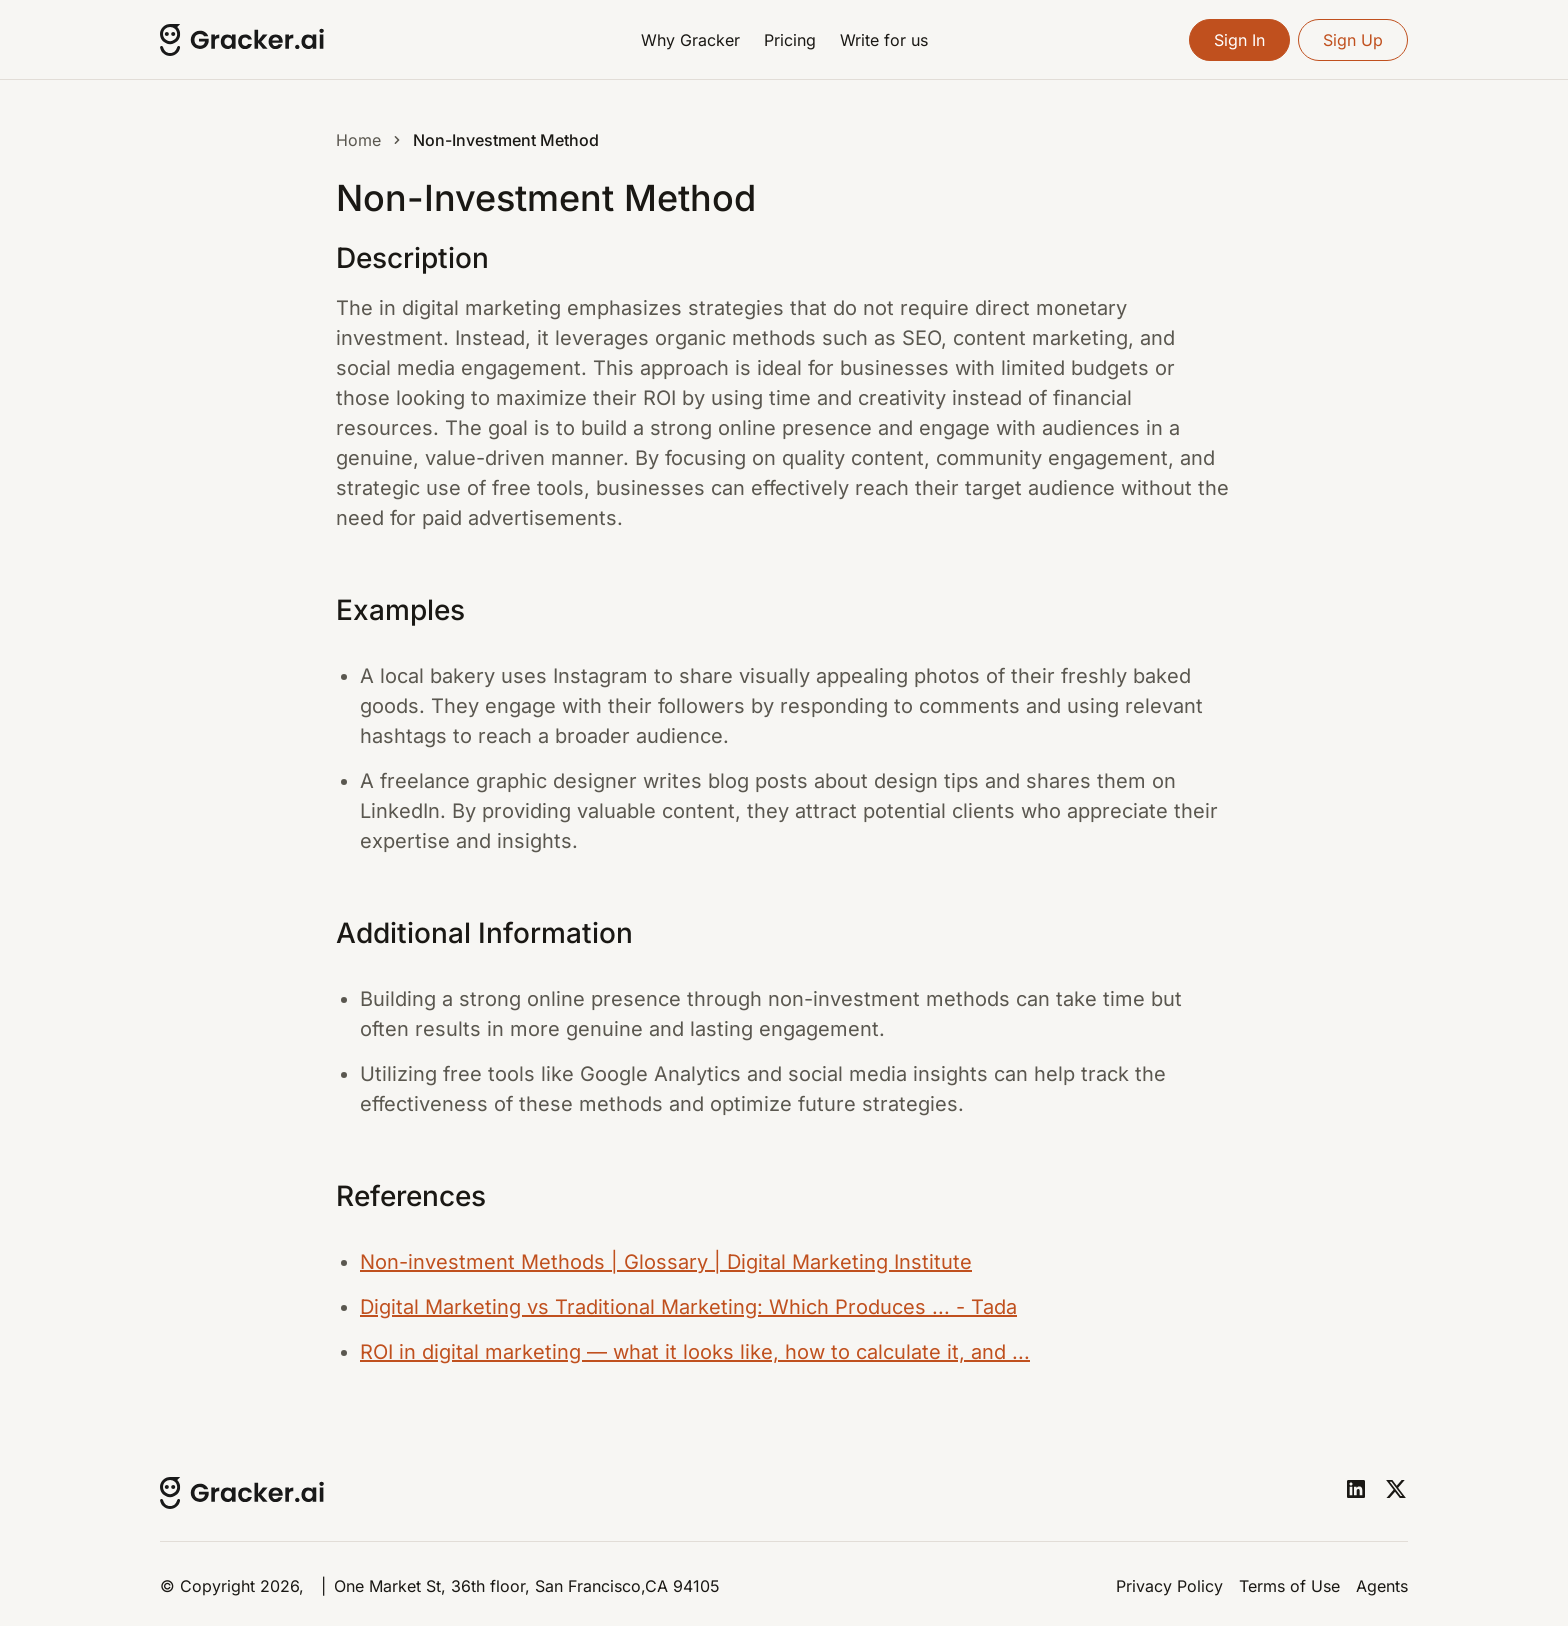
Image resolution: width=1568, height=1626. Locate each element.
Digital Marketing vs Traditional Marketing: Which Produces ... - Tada (688, 1307)
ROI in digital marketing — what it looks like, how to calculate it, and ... (695, 1352)
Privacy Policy (1169, 1586)
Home (358, 140)
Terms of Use (1289, 1586)
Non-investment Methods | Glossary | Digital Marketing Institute (666, 1262)
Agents (1382, 1586)
